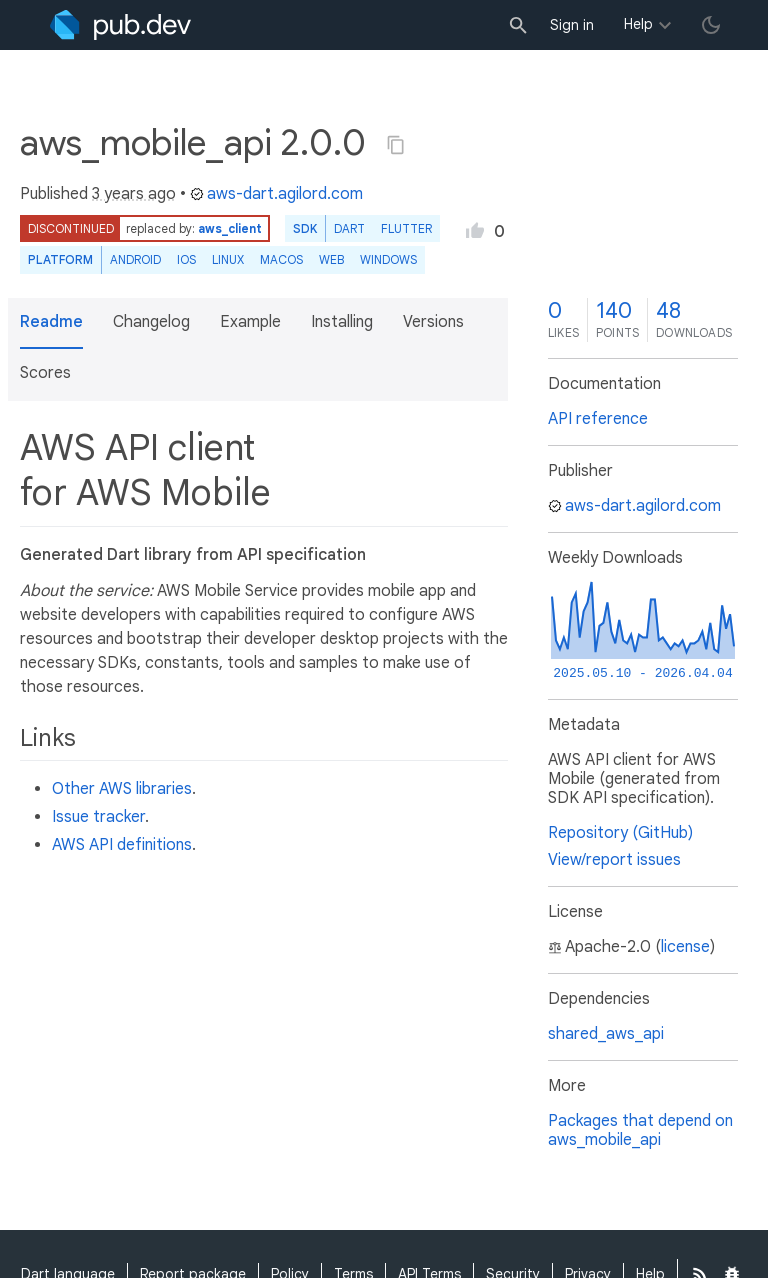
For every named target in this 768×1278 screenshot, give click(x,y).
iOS (186, 259)
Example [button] (250, 322)
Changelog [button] (151, 322)
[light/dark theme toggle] (711, 25)
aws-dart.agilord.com (276, 194)
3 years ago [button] (134, 194)
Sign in (572, 25)
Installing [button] (342, 322)
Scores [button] (45, 373)
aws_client (230, 228)
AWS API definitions (122, 845)
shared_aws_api (606, 1034)
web (331, 259)
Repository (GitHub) (620, 833)
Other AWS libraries (122, 789)
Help (638, 24)
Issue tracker (98, 817)
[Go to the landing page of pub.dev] (120, 25)
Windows (388, 259)
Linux (228, 259)
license (685, 947)
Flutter (406, 228)
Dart (349, 228)
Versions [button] (433, 322)
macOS (281, 259)
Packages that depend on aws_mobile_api (640, 1130)
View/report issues (614, 860)
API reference (598, 419)
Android (135, 259)
